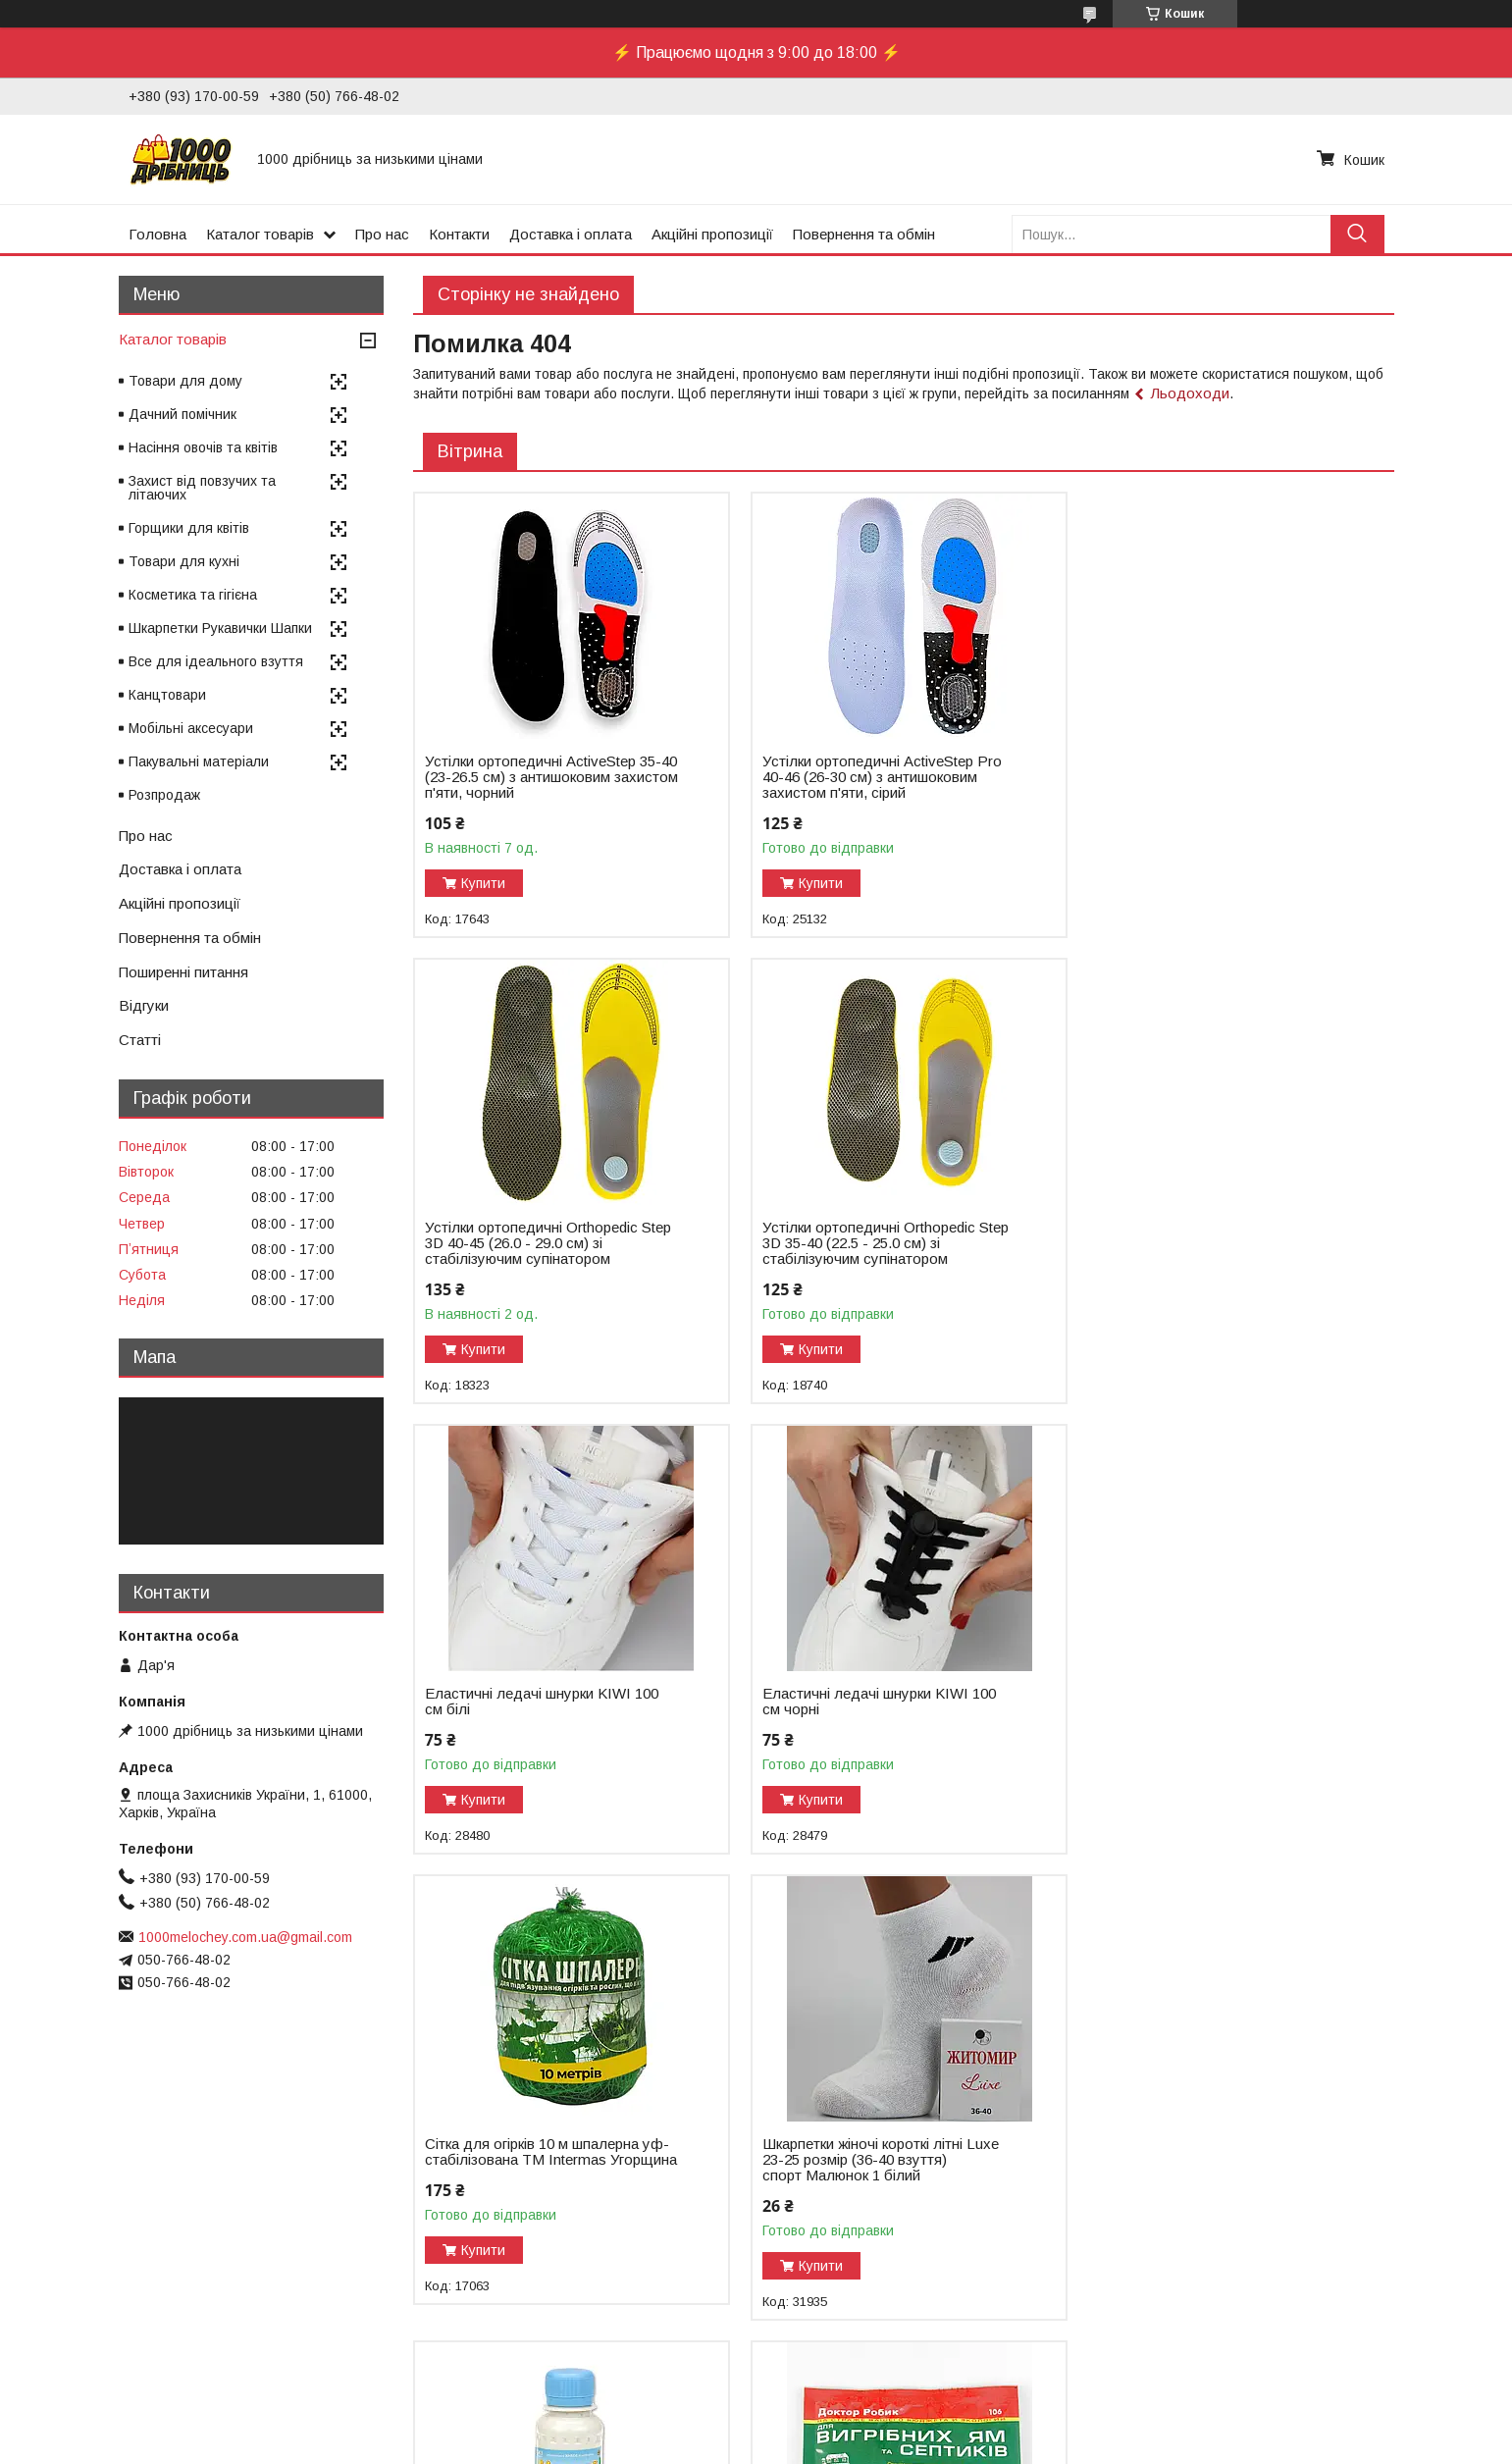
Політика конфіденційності (932, 2445)
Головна (157, 234)
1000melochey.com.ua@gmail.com (245, 1937)
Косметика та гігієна (193, 595)
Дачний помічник (182, 414)
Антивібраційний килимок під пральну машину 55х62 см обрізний (878, 2167)
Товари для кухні (184, 561)
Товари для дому (185, 381)
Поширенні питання (183, 972)
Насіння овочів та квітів (203, 447)
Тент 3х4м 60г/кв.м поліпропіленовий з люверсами (1216, 2167)
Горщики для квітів (189, 528)
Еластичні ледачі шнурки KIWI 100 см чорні (1209, 1235)
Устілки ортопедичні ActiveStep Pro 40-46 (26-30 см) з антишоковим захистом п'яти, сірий (878, 777)
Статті (140, 1039)
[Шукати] (1357, 234)
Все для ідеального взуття (216, 661)
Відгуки (144, 1005)
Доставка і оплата (570, 234)
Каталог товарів (260, 234)
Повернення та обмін (864, 234)
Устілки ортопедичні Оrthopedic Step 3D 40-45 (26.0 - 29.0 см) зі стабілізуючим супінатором (1215, 777)
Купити (483, 883)
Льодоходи (1189, 393)
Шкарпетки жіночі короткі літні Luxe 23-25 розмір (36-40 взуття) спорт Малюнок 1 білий (876, 1709)
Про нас (382, 234)
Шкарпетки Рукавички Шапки (220, 628)
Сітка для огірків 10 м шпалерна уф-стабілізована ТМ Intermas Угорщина (547, 1709)
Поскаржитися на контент (778, 2445)
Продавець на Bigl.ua (756, 2428)
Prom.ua (849, 2410)
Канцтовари (167, 695)
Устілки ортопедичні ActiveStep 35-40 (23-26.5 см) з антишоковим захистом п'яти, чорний (543, 777)
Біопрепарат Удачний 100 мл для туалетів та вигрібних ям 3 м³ (1205, 1701)
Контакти (459, 234)
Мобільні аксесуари (191, 728)
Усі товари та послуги (1309, 2348)
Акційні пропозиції (712, 234)
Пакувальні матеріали (199, 761)
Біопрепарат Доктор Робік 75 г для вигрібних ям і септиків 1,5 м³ (542, 2167)
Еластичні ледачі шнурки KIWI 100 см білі (875, 1235)
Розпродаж (164, 795)
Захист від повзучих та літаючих (202, 487)
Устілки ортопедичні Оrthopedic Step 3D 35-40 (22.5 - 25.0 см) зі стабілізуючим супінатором (548, 1243)
